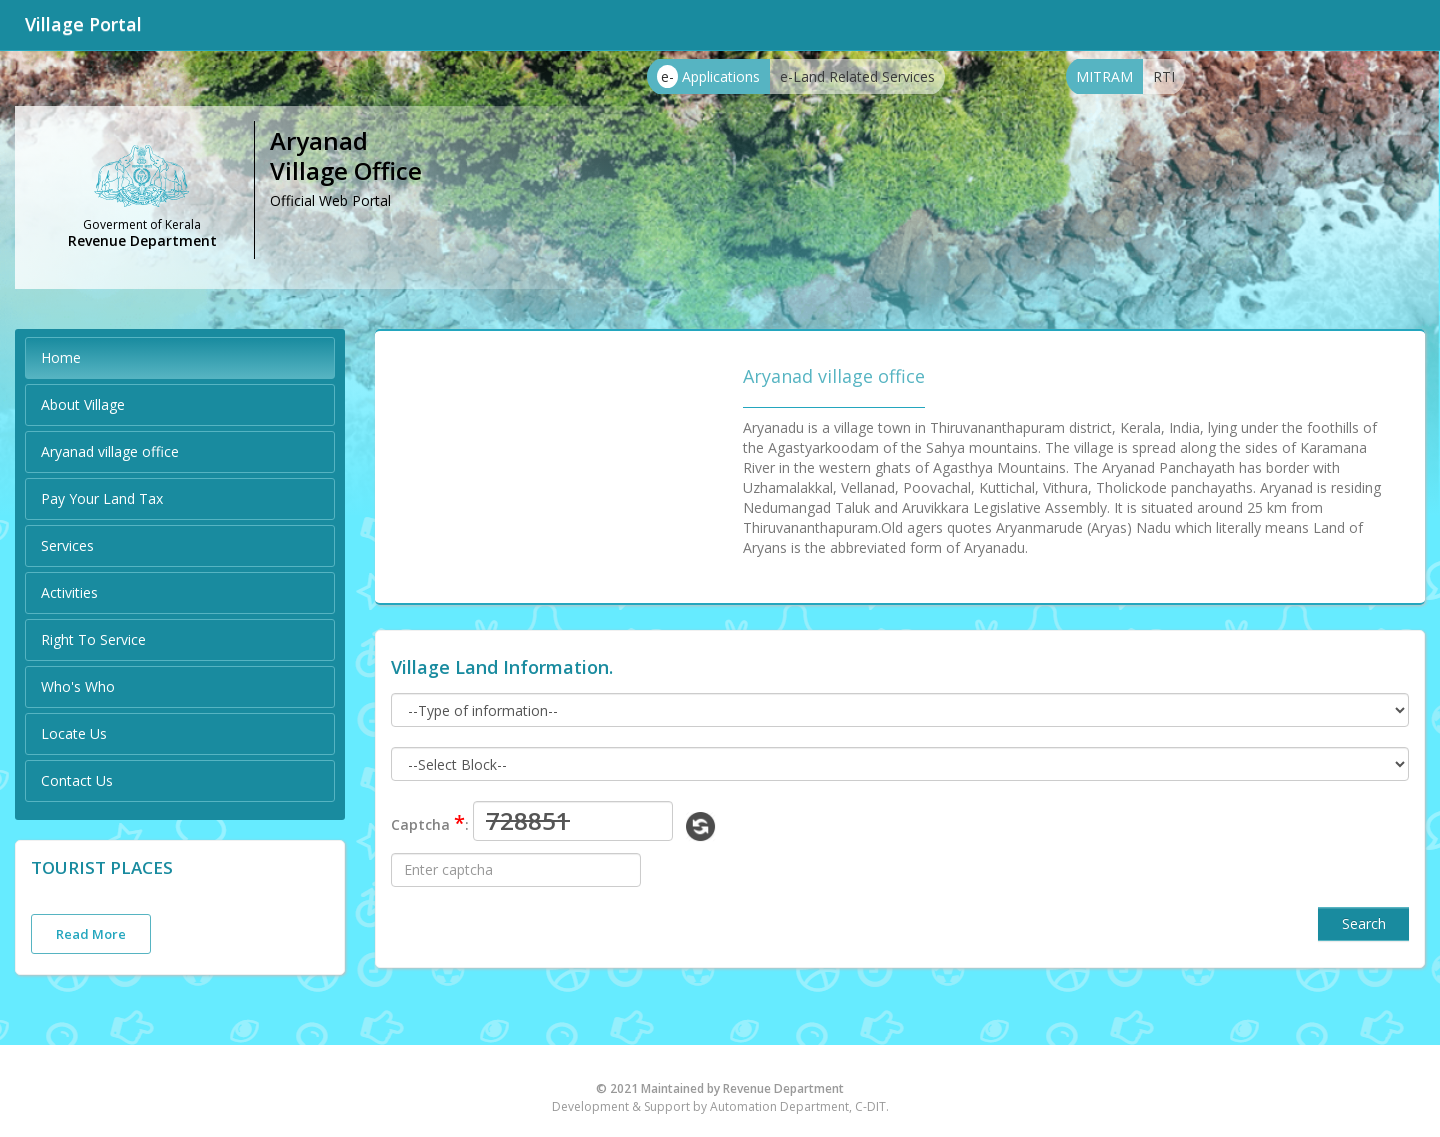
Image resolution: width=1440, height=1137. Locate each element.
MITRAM (1104, 76)
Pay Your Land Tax (102, 498)
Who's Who (78, 686)
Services (67, 545)
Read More (91, 934)
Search (1364, 923)
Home (61, 357)
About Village (83, 404)
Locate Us (74, 733)
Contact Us (77, 780)
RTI (1164, 76)
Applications (708, 76)
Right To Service (93, 639)
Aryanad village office (110, 451)
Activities (69, 592)
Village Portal (83, 24)
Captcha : (430, 822)
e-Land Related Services (857, 76)
